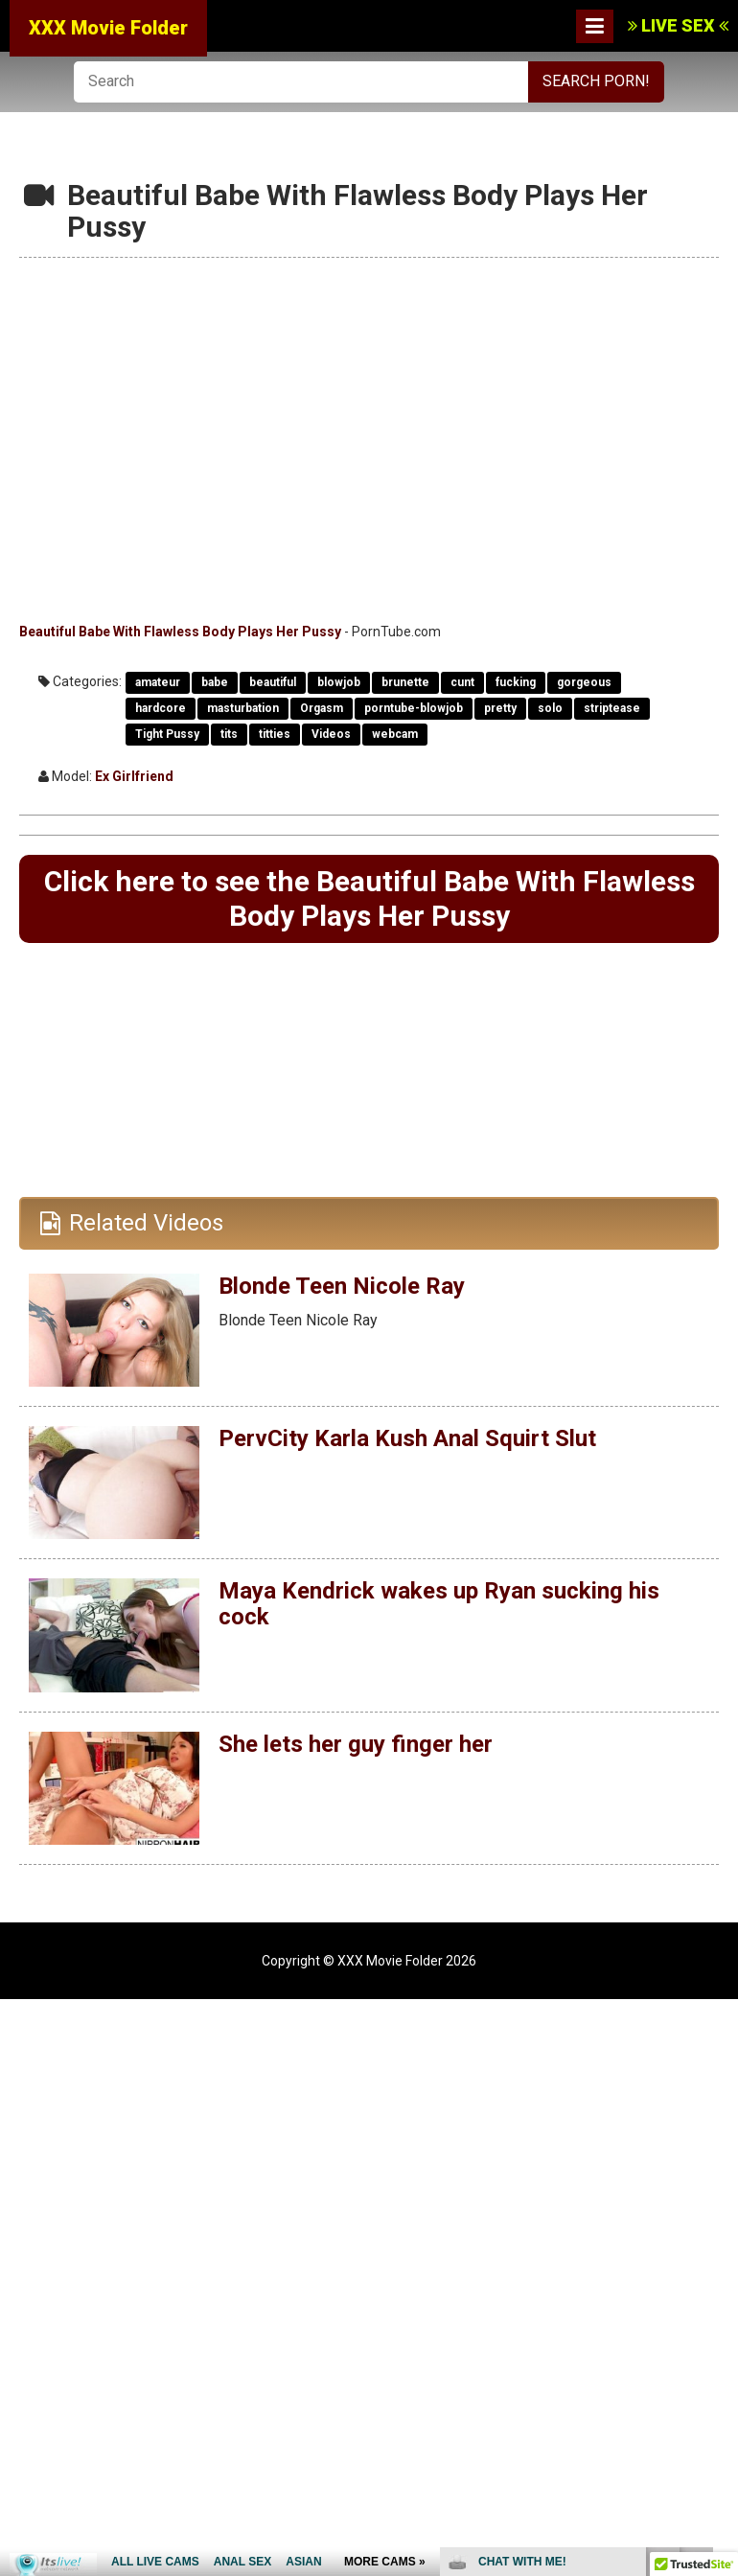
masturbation (243, 708)
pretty (500, 708)
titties (274, 734)
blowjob (338, 682)
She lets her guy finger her (356, 1743)
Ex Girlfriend (134, 776)
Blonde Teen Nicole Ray (342, 1285)
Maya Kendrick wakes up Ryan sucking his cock (438, 1603)
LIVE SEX (678, 25)
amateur (157, 682)
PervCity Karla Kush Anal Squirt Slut (407, 1438)
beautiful (272, 682)
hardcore (160, 708)
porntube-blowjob (413, 708)
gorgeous (584, 682)
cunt (462, 682)
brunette (405, 682)
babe (214, 682)
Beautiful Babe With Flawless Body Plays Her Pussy (180, 631)
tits (229, 734)
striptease (612, 708)
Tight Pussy (167, 734)
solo (550, 708)
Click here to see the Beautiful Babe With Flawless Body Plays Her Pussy (369, 898)
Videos (331, 734)
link (721, 2276)
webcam (395, 734)
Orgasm (321, 708)
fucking (516, 682)
